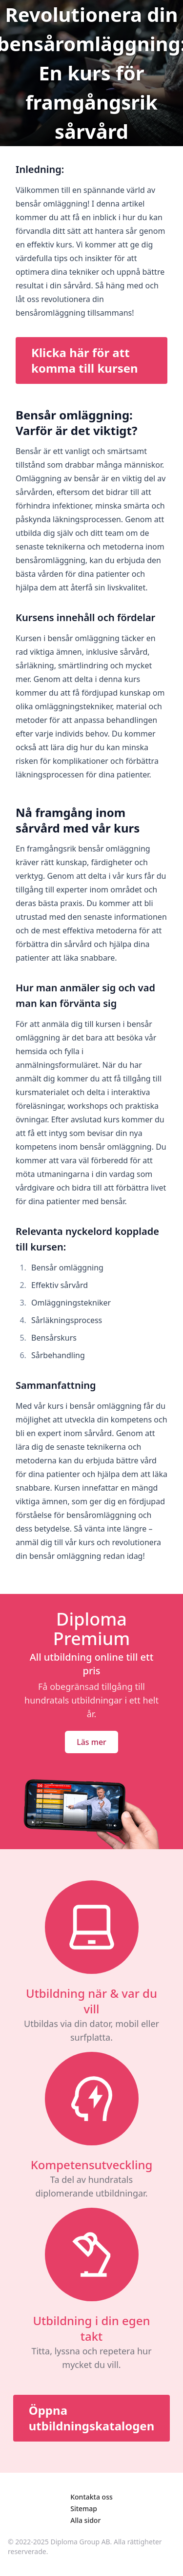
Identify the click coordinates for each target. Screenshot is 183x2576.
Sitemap (83, 2508)
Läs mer (91, 1742)
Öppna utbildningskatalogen (92, 2418)
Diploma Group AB (80, 2541)
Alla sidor (85, 2520)
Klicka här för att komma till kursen (84, 360)
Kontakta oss (91, 2496)
